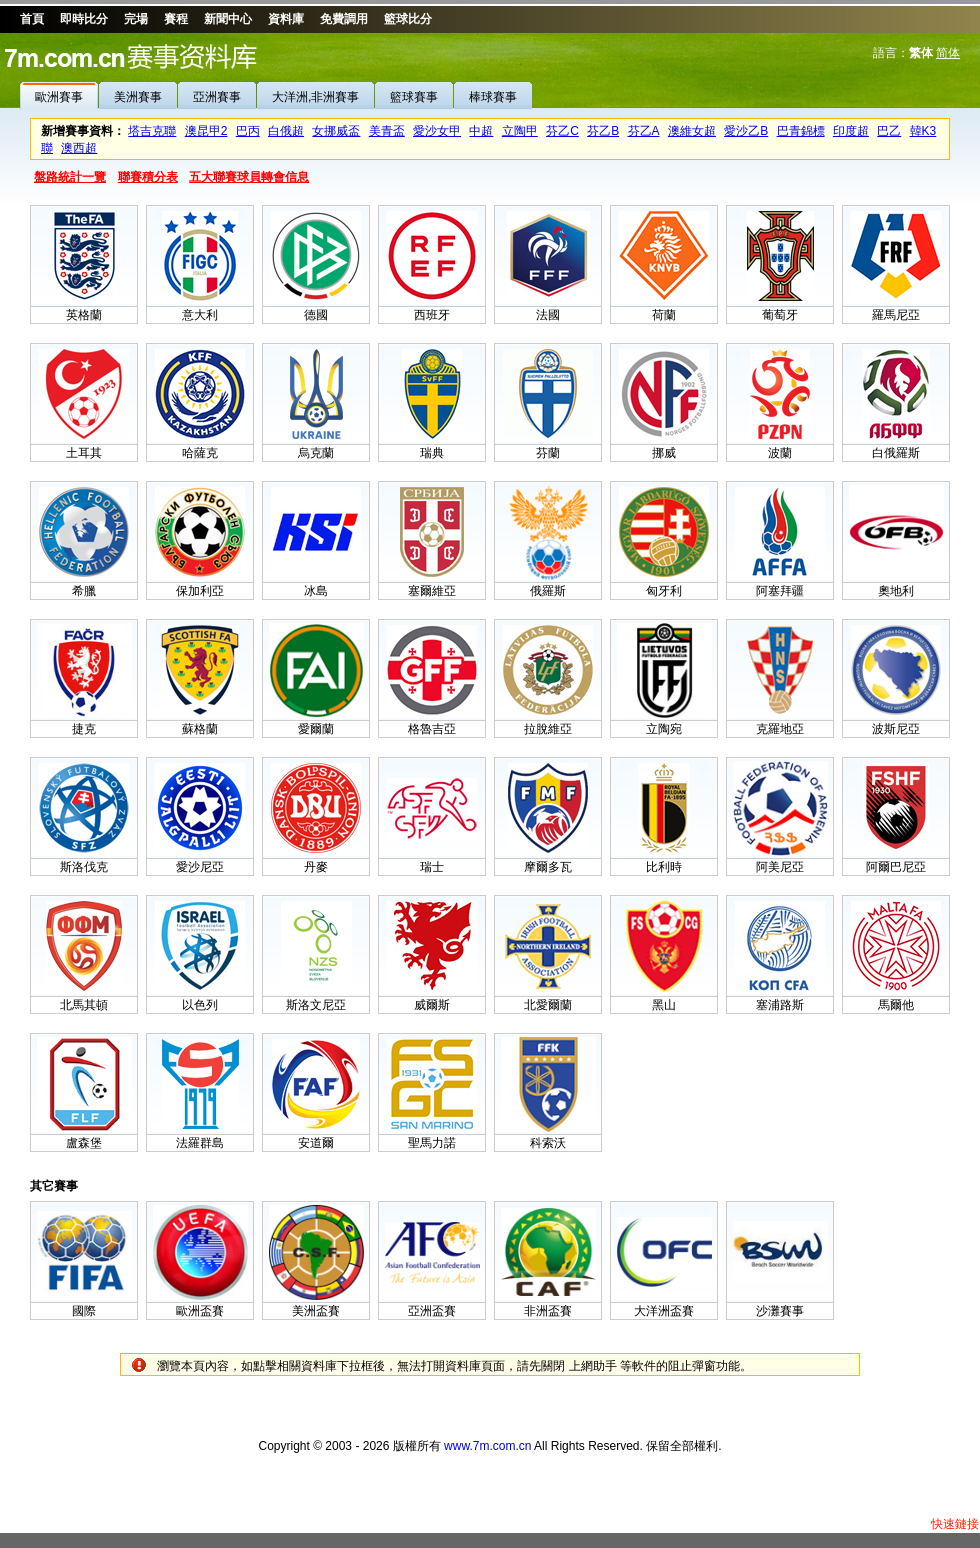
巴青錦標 (801, 131)
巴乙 (889, 131)
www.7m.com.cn (487, 1446)
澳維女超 (692, 131)
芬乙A (644, 131)
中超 (481, 131)
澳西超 (79, 148)
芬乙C (562, 131)
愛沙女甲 (437, 131)
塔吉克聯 (152, 131)
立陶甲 (520, 131)
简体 (948, 53)
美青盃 (387, 131)
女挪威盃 (336, 131)
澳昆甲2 (206, 131)
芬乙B (603, 131)
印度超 (851, 131)
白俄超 (286, 131)
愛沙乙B (746, 131)
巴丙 (248, 131)
